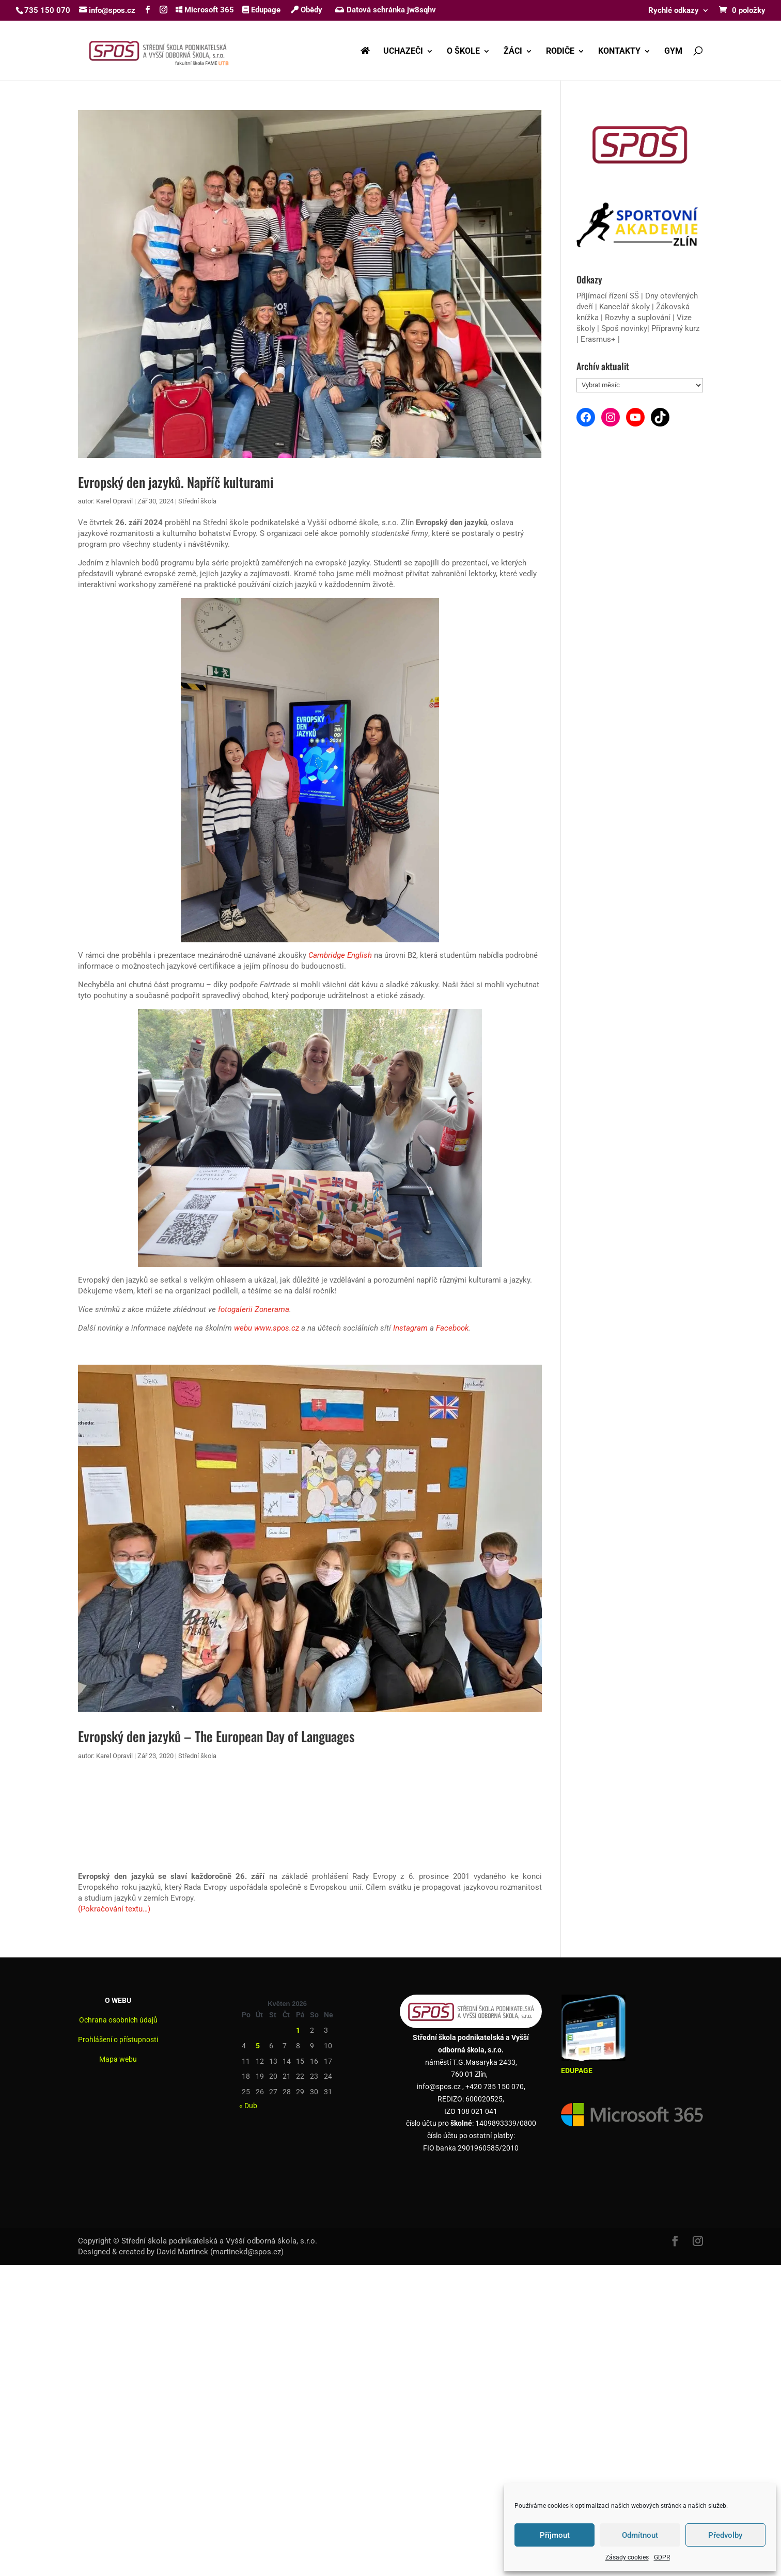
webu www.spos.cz (266, 1328)
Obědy (306, 9)
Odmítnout (640, 2535)
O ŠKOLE (463, 52)
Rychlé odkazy (673, 11)
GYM (673, 52)
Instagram (410, 1328)
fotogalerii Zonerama (253, 1309)
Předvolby (725, 2535)
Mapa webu (118, 2059)
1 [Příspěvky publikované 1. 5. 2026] (298, 2030)
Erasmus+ (598, 339)
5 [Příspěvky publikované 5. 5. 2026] (258, 2046)
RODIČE (560, 52)
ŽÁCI (513, 52)
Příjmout (555, 2535)
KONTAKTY (619, 52)
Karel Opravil (114, 501)
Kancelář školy (624, 306)
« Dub (248, 2105)
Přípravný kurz (675, 328)
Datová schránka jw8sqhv (386, 9)
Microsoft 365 (205, 9)
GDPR (662, 2557)
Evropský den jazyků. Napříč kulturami (175, 482)
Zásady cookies (627, 2557)
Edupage (261, 9)
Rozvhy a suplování (639, 317)
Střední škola (197, 501)
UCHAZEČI (403, 52)
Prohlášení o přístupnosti (118, 2039)
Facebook (452, 1328)
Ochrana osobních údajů (118, 2020)
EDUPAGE (576, 2070)
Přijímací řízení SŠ (607, 296)
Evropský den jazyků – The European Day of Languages (216, 1736)
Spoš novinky (624, 328)
